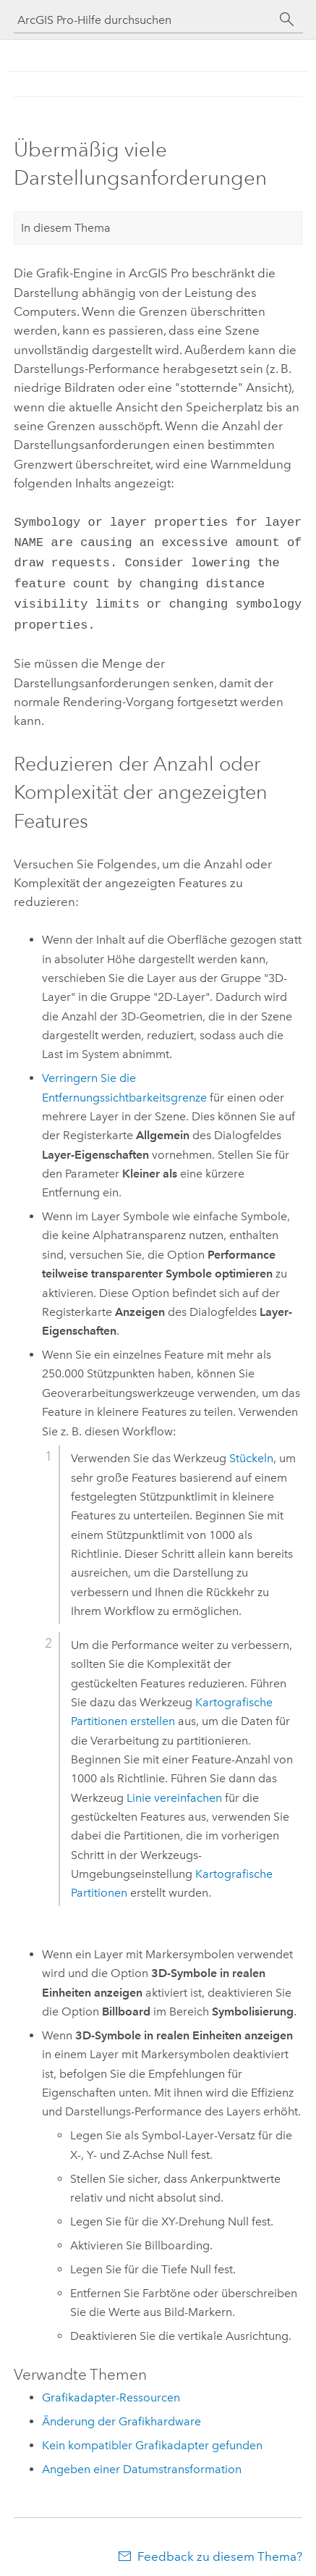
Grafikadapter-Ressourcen (111, 2389)
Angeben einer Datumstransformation (142, 2460)
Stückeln (251, 1449)
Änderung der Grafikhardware (121, 2413)
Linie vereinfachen (174, 1789)
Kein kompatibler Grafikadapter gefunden (152, 2436)
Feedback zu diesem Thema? (219, 2548)
